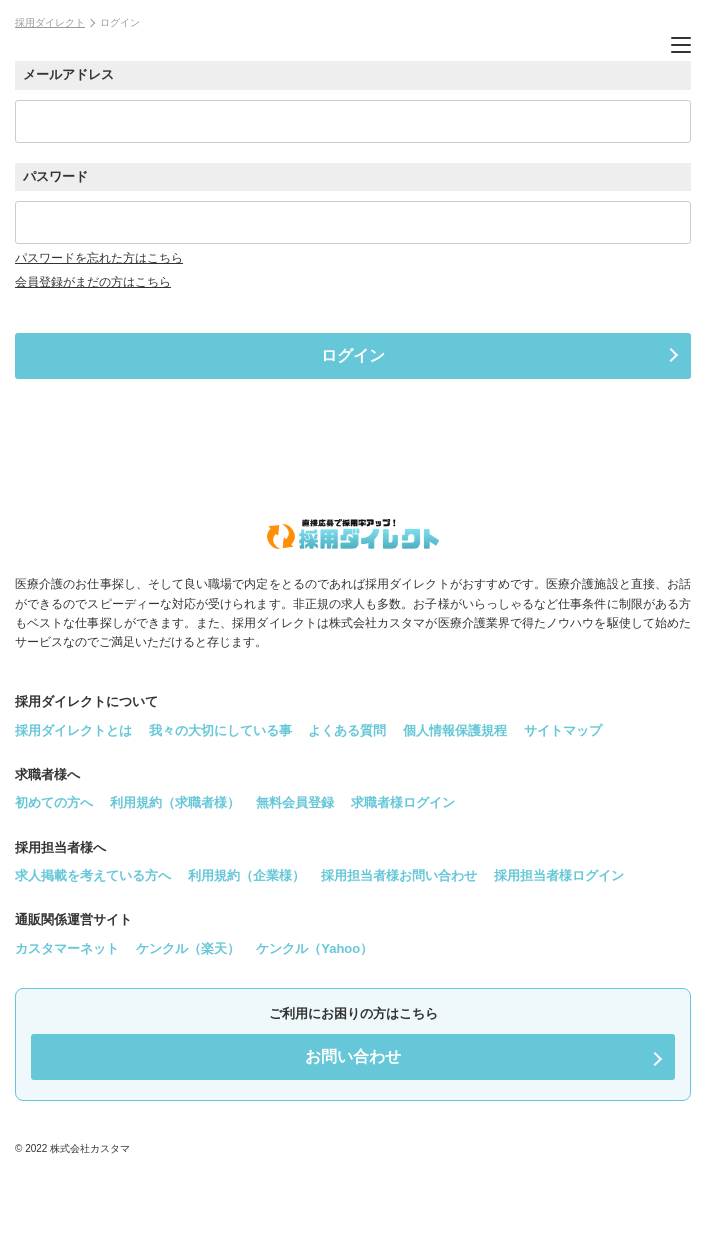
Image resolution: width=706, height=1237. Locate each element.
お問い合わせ (353, 1056)
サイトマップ (563, 730)
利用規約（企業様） (246, 875)
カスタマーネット (67, 948)
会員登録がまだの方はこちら (93, 282)
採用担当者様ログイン (559, 875)
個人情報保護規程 (455, 730)
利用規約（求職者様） (175, 802)
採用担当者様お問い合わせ (399, 875)
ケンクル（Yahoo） (314, 948)
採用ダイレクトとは (73, 730)
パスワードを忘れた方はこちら (99, 258)
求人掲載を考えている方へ (93, 875)
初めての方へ (54, 802)
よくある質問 (347, 730)
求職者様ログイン (403, 802)
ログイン (353, 355)
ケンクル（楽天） (188, 948)
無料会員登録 (295, 802)
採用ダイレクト (50, 22)
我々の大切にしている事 (220, 730)
